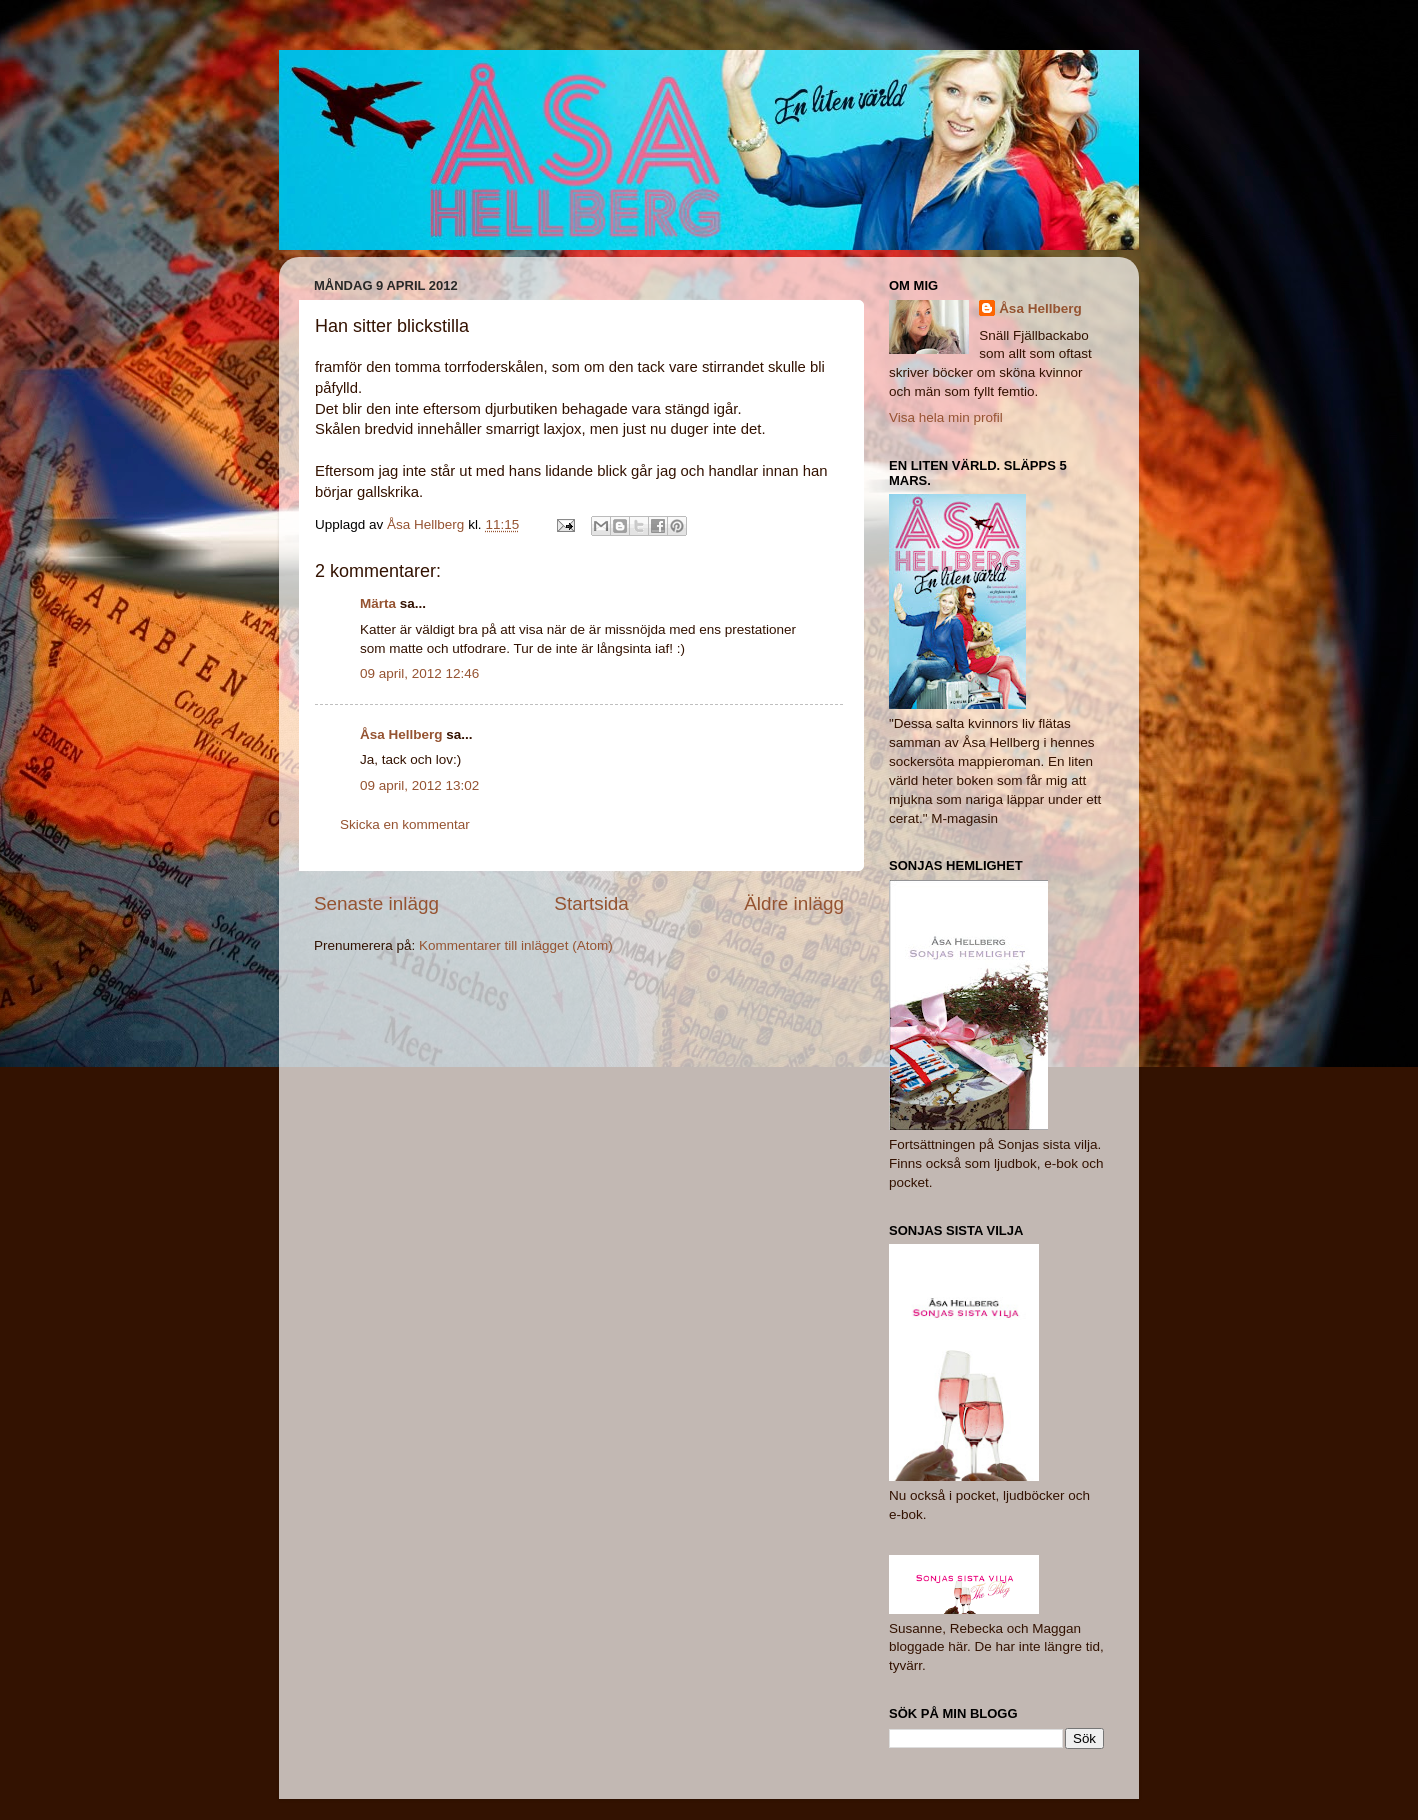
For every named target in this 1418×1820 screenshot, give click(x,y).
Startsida (591, 903)
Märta (378, 603)
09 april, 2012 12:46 (419, 673)
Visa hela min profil (946, 417)
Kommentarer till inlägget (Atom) (516, 945)
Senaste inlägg (376, 903)
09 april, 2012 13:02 (419, 785)
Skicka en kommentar (405, 824)
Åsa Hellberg (401, 734)
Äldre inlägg (794, 903)
